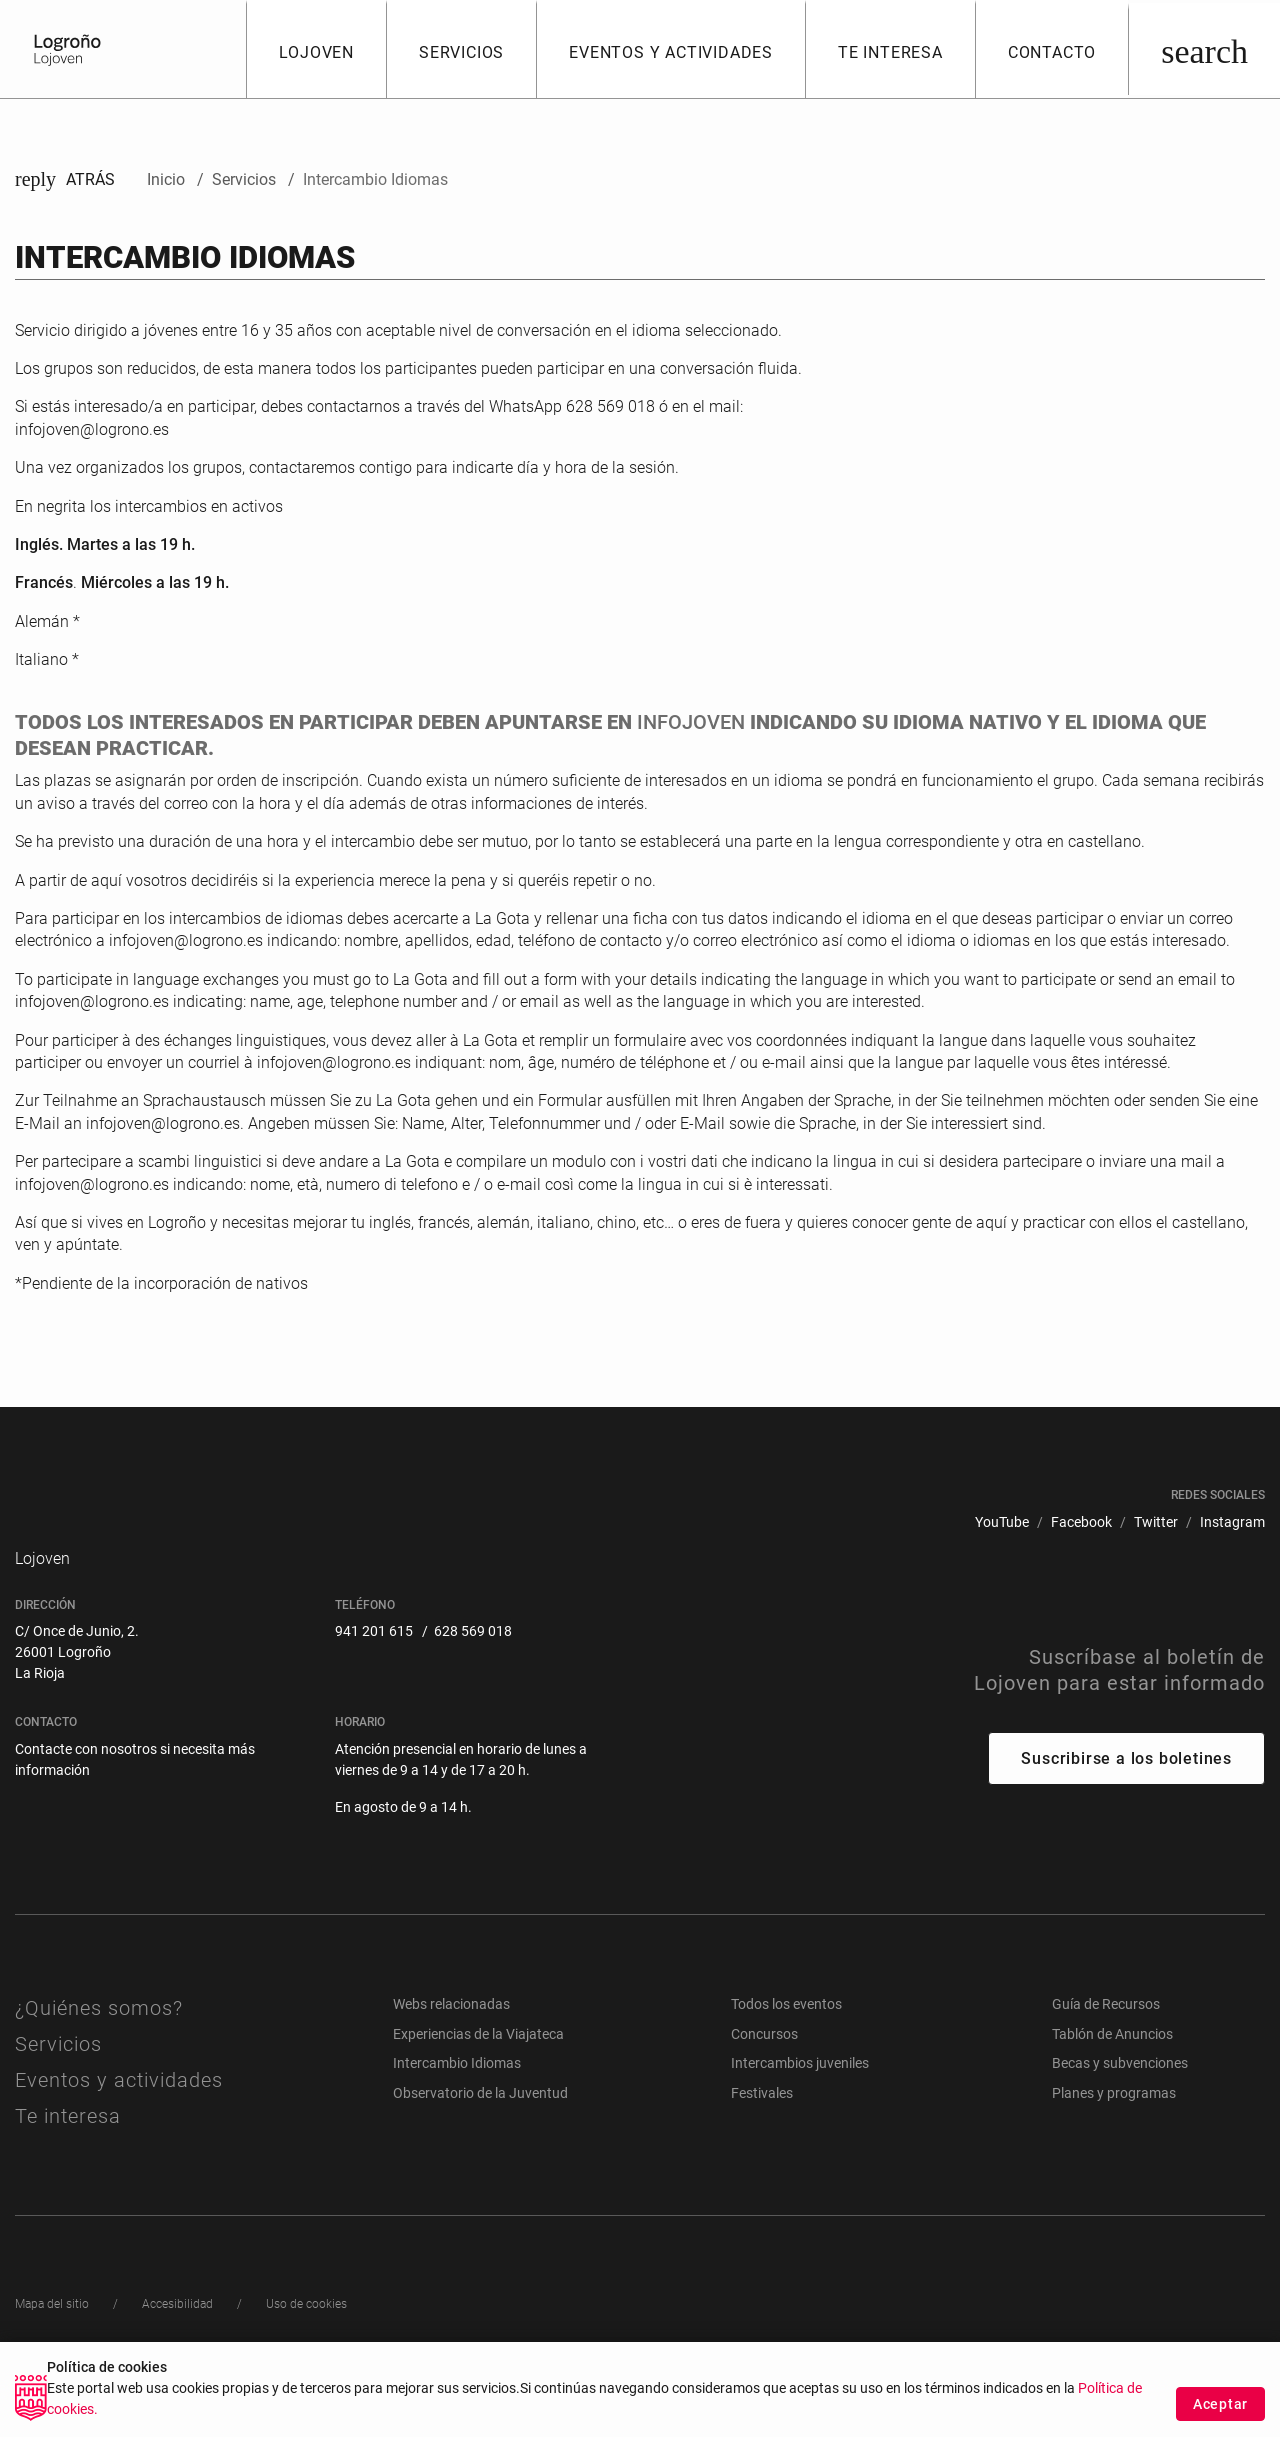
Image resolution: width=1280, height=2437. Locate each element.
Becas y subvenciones (1120, 2111)
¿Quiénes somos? (99, 2056)
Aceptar (1220, 2404)
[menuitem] (1002, 1522)
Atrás (65, 179)
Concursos (764, 2081)
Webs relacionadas (451, 2052)
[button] (316, 49)
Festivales (762, 2141)
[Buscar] (1204, 49)
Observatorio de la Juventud (480, 2141)
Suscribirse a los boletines (1126, 1806)
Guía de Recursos (1106, 2052)
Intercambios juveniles (800, 2111)
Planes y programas (1114, 2141)
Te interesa (68, 2164)
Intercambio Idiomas (457, 2111)
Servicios (58, 2092)
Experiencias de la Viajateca (478, 2081)
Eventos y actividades (119, 2128)
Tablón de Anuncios (1112, 2081)
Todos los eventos (786, 2052)
